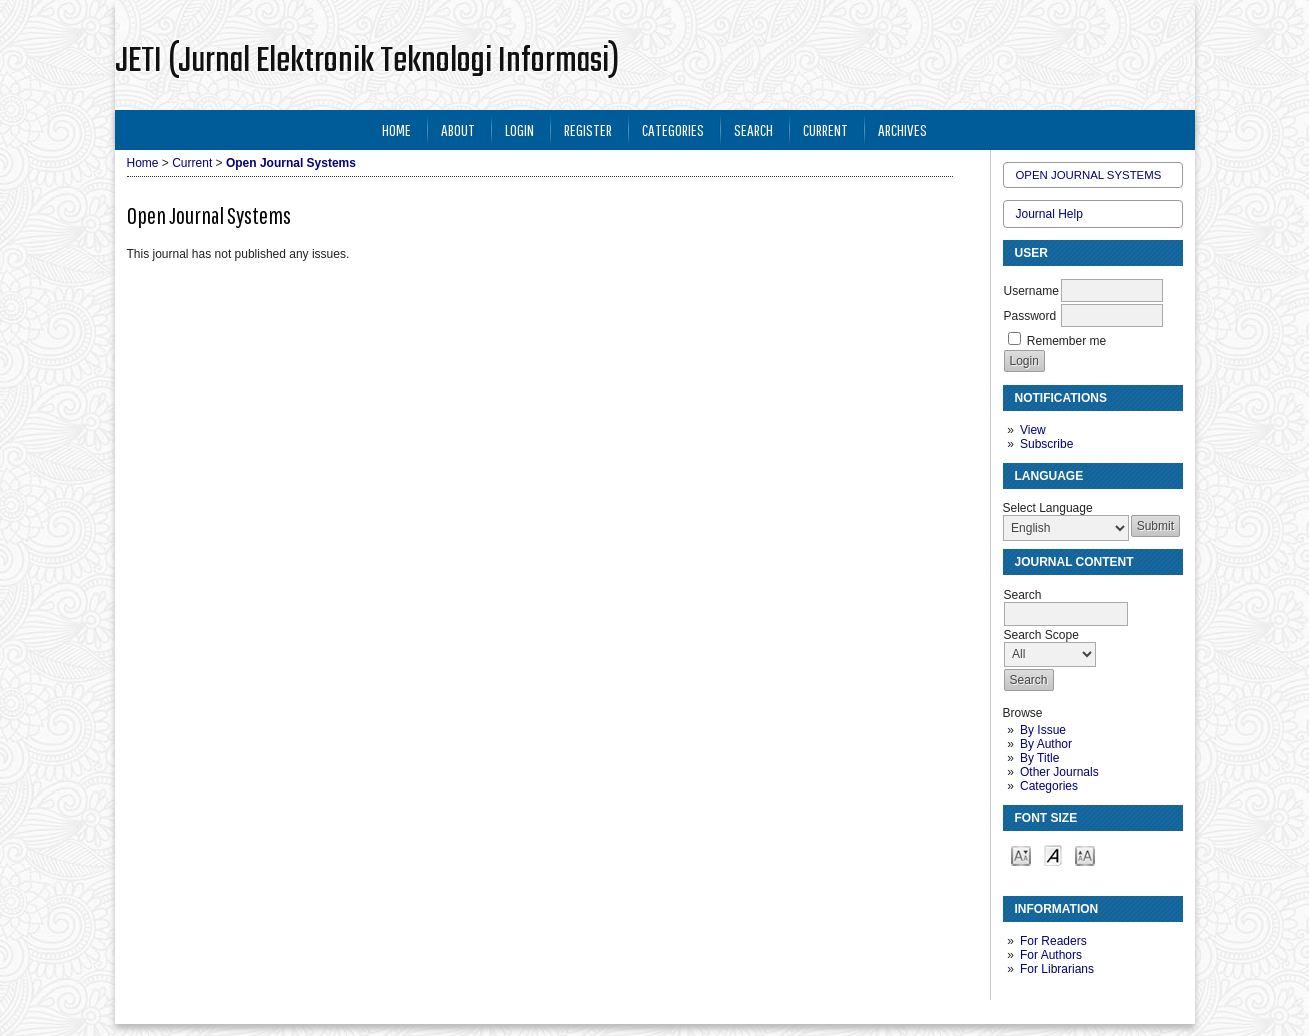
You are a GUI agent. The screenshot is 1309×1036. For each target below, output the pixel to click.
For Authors (1051, 955)
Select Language (1048, 508)
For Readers (1053, 941)
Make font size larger (1085, 854)
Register (588, 129)
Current (825, 129)
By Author (1046, 744)
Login (519, 129)
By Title (1039, 758)
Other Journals (1059, 772)
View (1033, 430)
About (458, 129)
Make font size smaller (1021, 854)
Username (1031, 291)
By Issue (1043, 730)
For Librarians (1057, 969)
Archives (902, 129)
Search (753, 129)
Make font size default (1053, 854)
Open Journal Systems (1089, 175)
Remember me (1066, 341)
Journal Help (1049, 214)
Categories (1049, 786)
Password (1030, 316)
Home (396, 129)
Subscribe (1046, 444)
